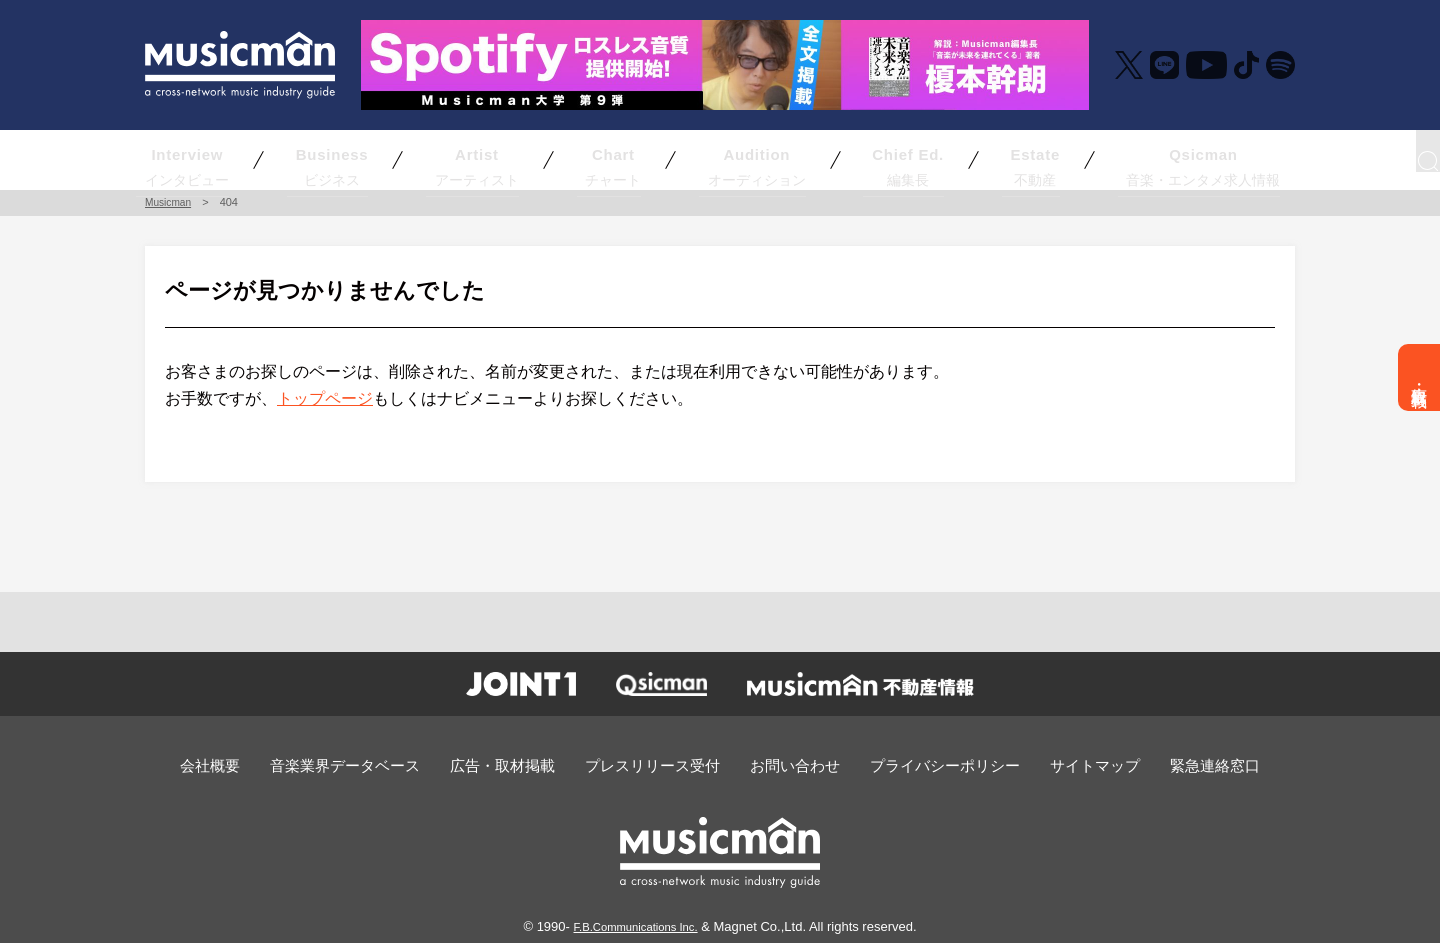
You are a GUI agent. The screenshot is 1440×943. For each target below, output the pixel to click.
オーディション (729, 159)
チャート (615, 159)
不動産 (976, 159)
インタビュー (253, 159)
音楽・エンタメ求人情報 (1113, 159)
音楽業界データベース (385, 764)
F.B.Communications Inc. (636, 923)
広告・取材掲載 (1419, 377)
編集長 (858, 159)
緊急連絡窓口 (1163, 764)
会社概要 (264, 764)
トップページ (325, 398)
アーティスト (506, 159)
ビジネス (382, 159)
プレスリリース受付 (659, 764)
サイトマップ (1055, 764)
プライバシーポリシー (921, 764)
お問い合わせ (787, 764)
